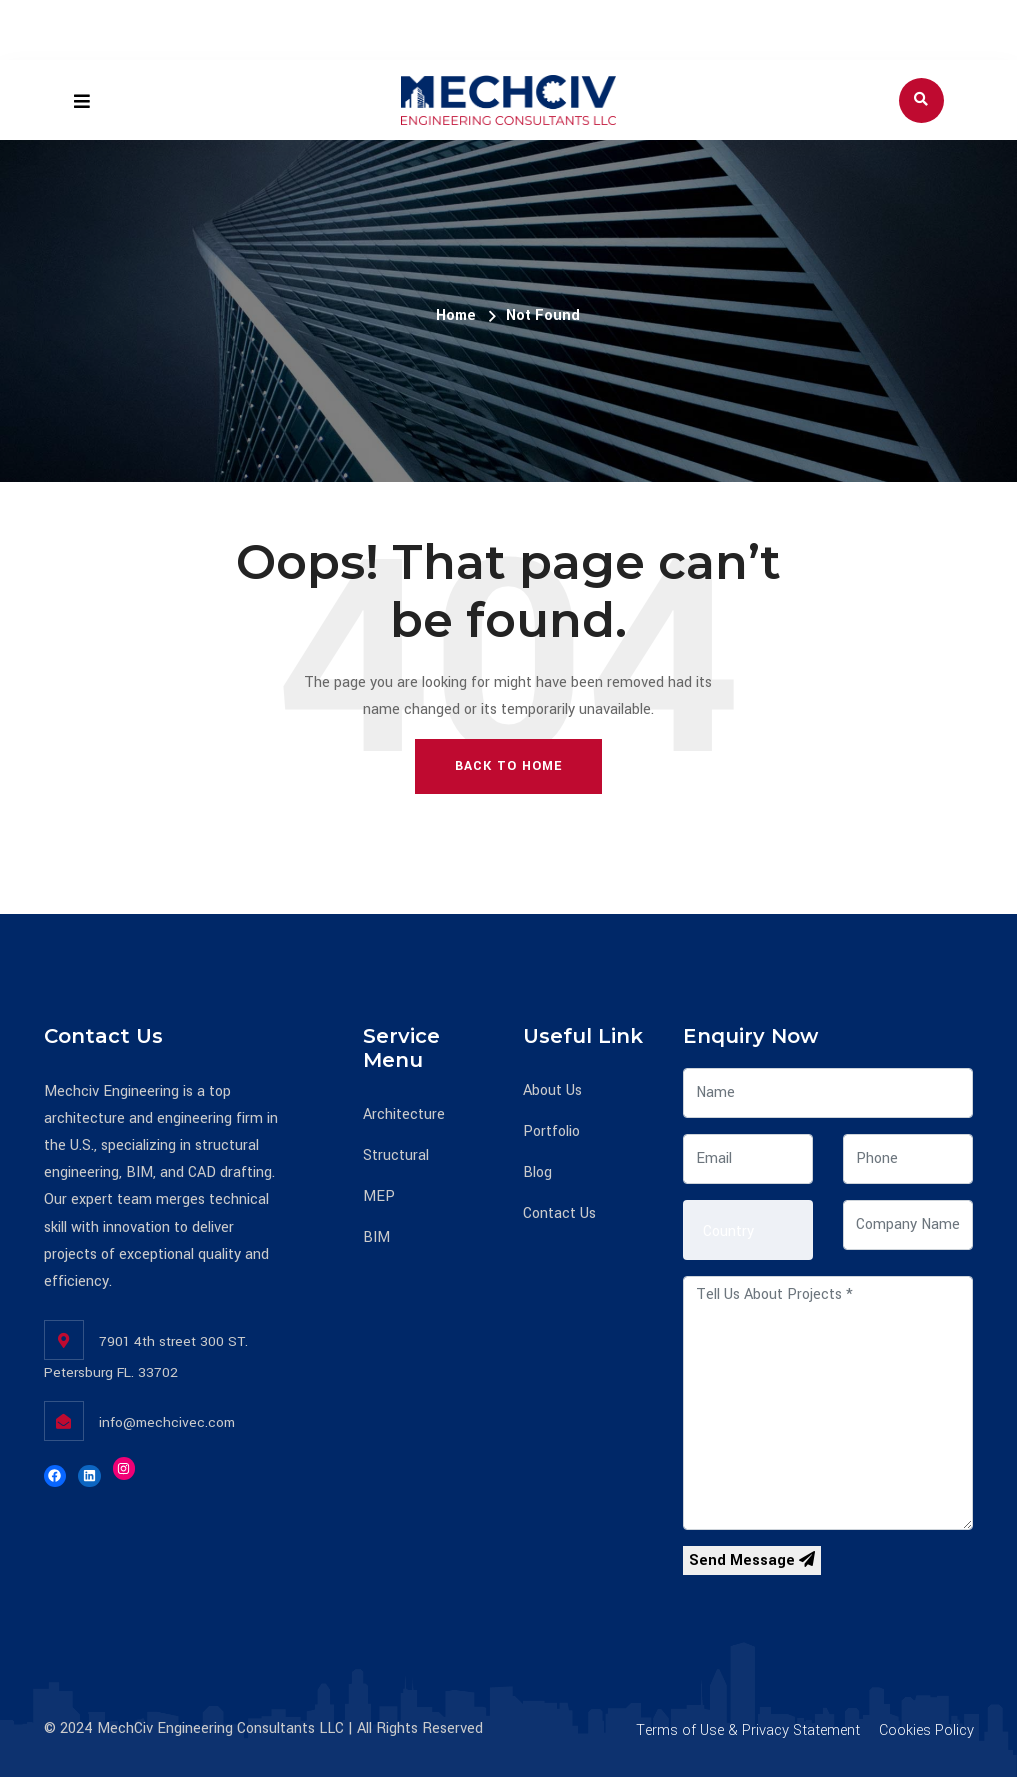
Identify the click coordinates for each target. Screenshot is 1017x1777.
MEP (379, 1196)
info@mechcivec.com (167, 1422)
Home (456, 315)
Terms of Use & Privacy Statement (748, 1730)
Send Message (752, 1560)
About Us (552, 1090)
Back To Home (508, 766)
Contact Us (559, 1213)
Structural (396, 1155)
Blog (537, 1172)
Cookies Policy (926, 1730)
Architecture (404, 1114)
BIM (376, 1237)
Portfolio (551, 1131)
